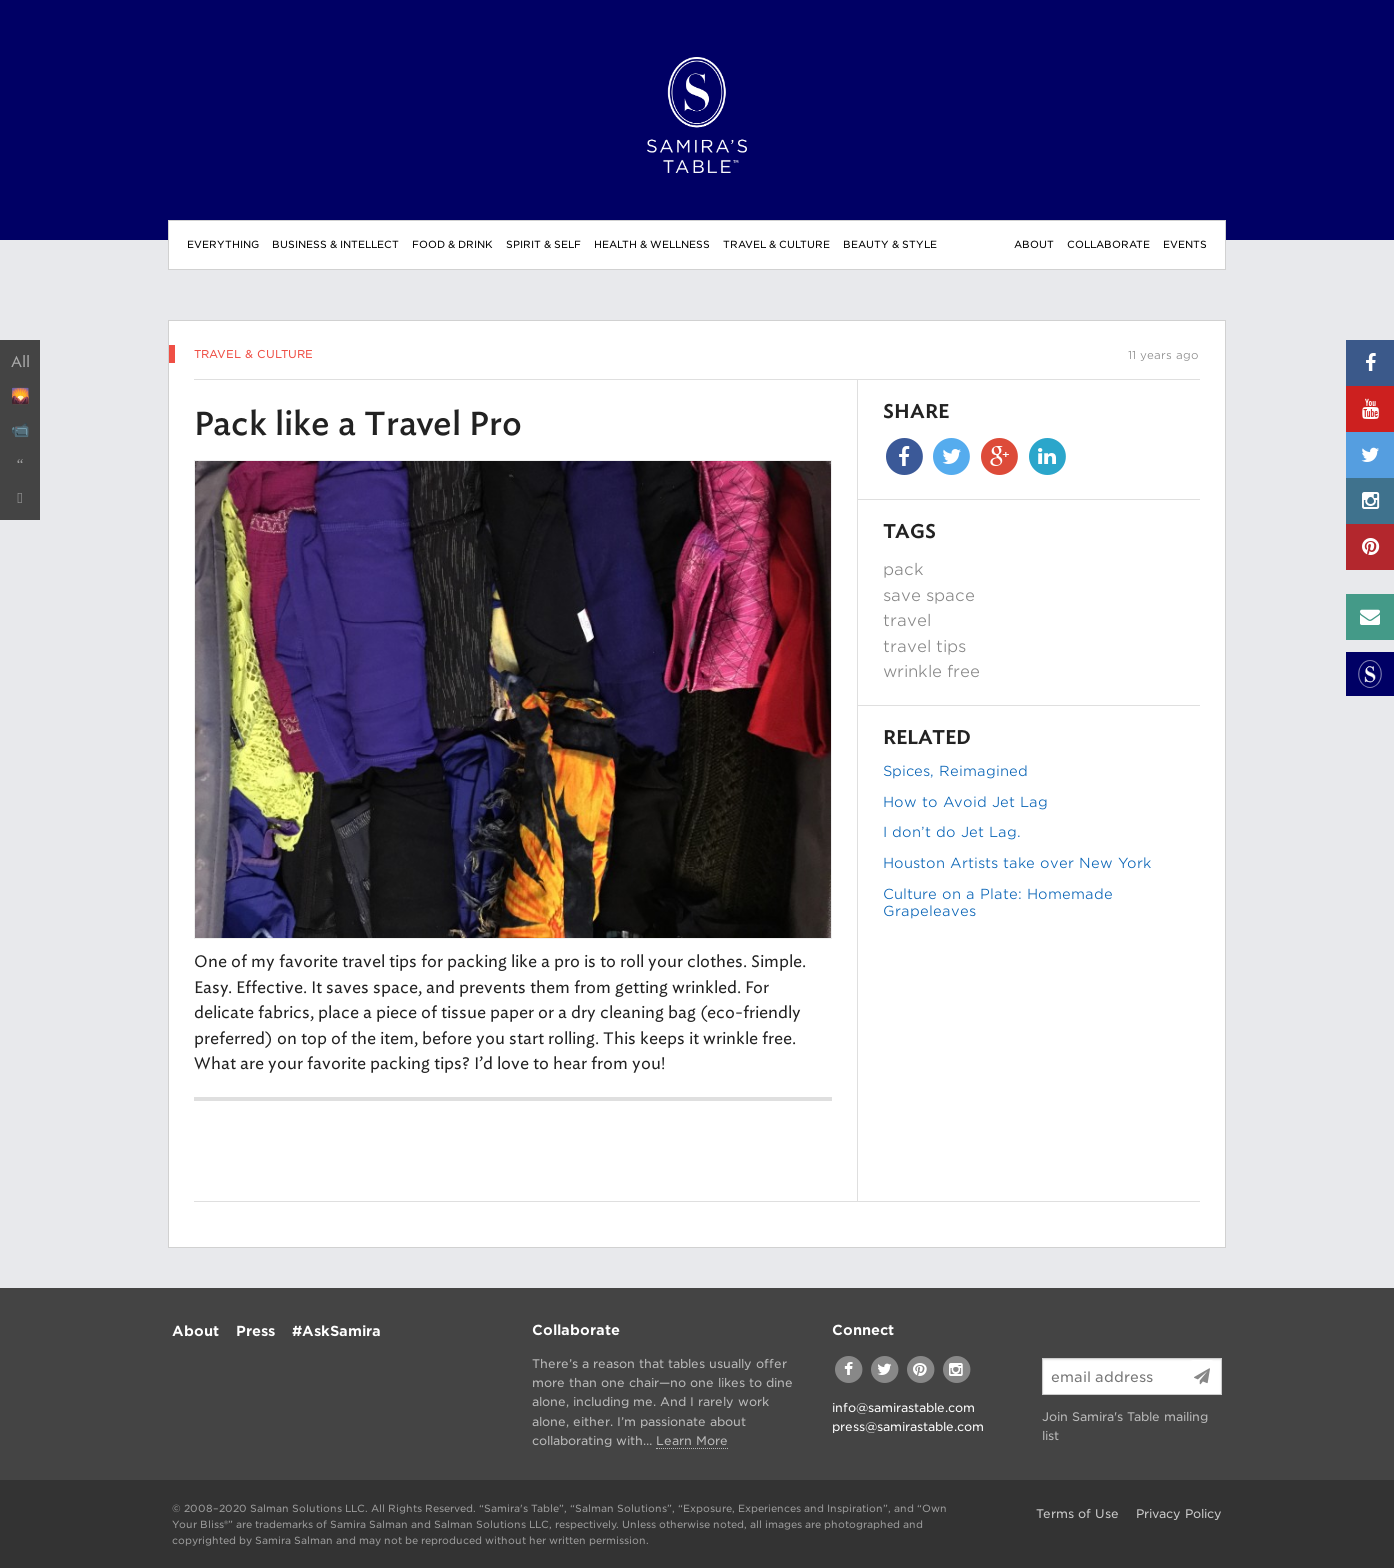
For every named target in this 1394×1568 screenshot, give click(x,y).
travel (907, 620)
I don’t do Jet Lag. (952, 832)
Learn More (692, 1440)
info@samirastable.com (903, 1407)
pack (903, 569)
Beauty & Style (890, 244)
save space (929, 595)
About (1034, 244)
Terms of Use (1077, 1513)
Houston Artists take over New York (1017, 863)
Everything (223, 244)
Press (255, 1331)
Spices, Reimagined (955, 771)
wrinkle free (931, 671)
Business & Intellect (335, 244)
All (20, 362)
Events (1185, 244)
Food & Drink (452, 244)
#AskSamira (336, 1331)
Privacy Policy (1179, 1513)
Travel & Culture (776, 244)
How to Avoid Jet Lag (965, 802)
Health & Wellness (652, 244)
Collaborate (1108, 244)
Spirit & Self (543, 244)
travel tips (924, 646)
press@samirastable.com (908, 1426)
